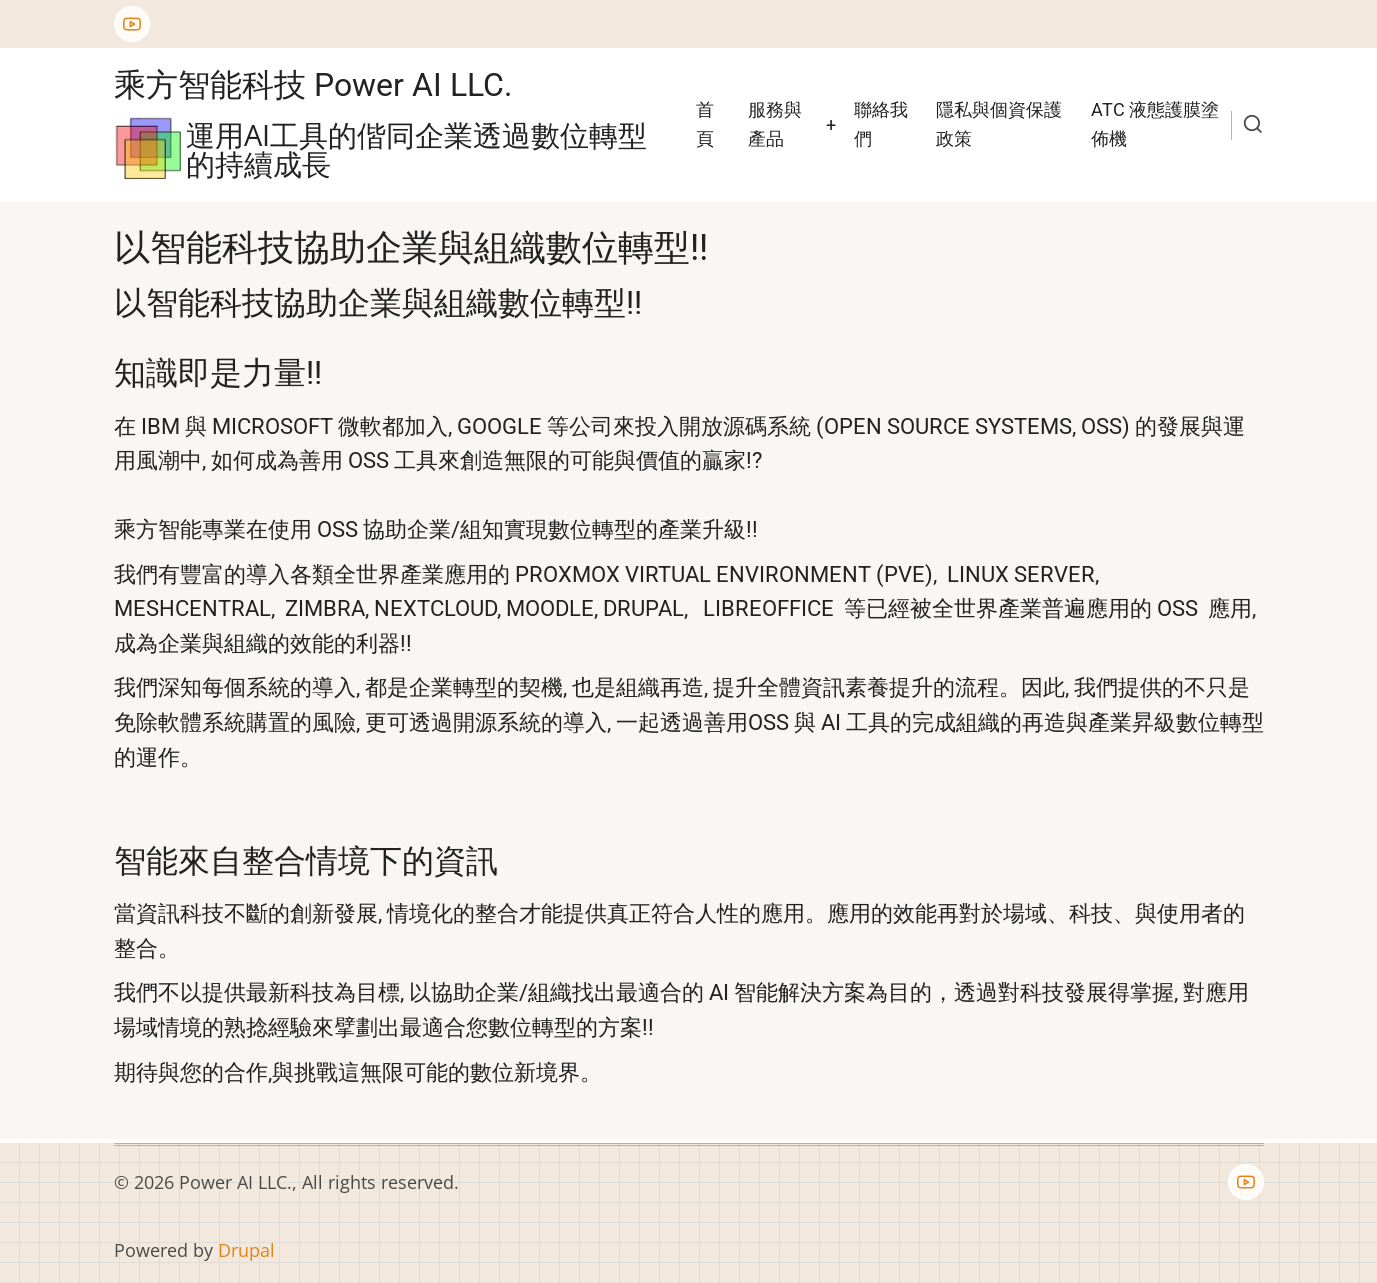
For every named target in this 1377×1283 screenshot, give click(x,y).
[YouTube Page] (132, 24)
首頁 (705, 124)
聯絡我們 (881, 124)
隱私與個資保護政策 (999, 124)
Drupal (246, 1250)
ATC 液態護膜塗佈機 (1155, 124)
